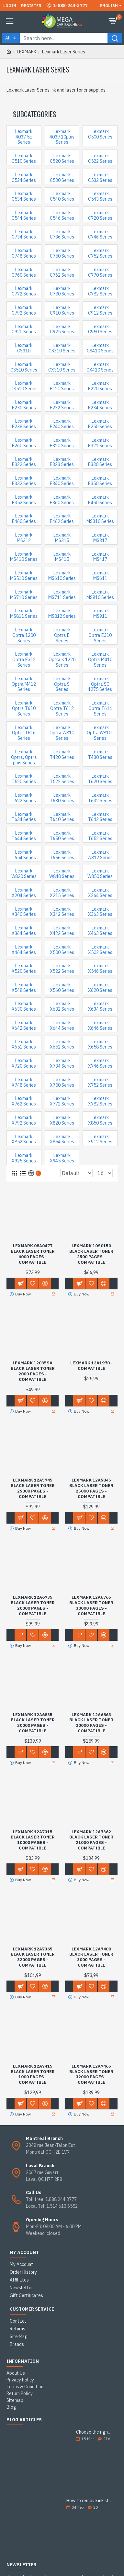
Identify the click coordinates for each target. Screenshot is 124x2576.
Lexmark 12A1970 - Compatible (91, 1365)
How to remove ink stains (89, 2500)
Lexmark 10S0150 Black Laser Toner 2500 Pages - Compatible (91, 1254)
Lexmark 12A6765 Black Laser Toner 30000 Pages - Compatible (91, 1605)
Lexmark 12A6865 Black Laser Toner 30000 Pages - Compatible (91, 1723)
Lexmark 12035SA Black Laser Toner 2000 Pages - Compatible (33, 1371)
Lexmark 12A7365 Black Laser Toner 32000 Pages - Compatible (33, 1957)
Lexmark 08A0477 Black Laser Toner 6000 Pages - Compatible (33, 1254)
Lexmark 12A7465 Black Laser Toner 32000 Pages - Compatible (91, 2074)
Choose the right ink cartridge (94, 2432)
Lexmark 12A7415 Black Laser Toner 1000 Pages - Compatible (33, 2074)
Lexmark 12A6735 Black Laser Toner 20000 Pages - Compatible (33, 1605)
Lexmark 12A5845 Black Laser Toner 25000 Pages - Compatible (91, 1488)
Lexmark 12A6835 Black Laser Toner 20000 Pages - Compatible (33, 1723)
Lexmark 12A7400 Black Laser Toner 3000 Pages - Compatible (91, 1957)
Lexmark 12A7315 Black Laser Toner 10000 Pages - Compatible (33, 1840)
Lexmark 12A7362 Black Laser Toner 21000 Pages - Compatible (91, 1840)
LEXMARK (26, 52)
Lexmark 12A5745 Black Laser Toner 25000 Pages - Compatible (33, 1488)
